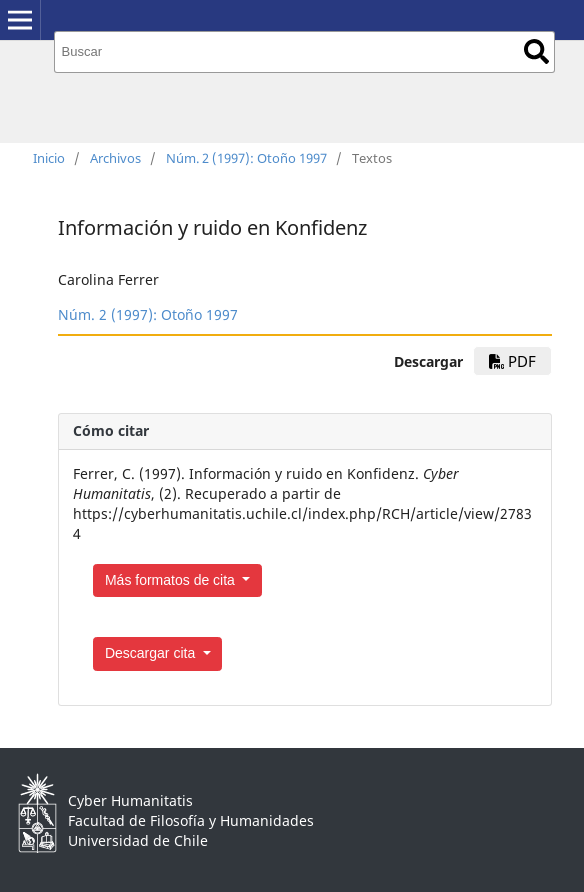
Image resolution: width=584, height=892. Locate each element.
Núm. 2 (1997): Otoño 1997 (246, 158)
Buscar (536, 51)
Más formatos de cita (172, 580)
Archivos (115, 158)
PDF (512, 361)
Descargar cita (152, 653)
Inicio (49, 158)
